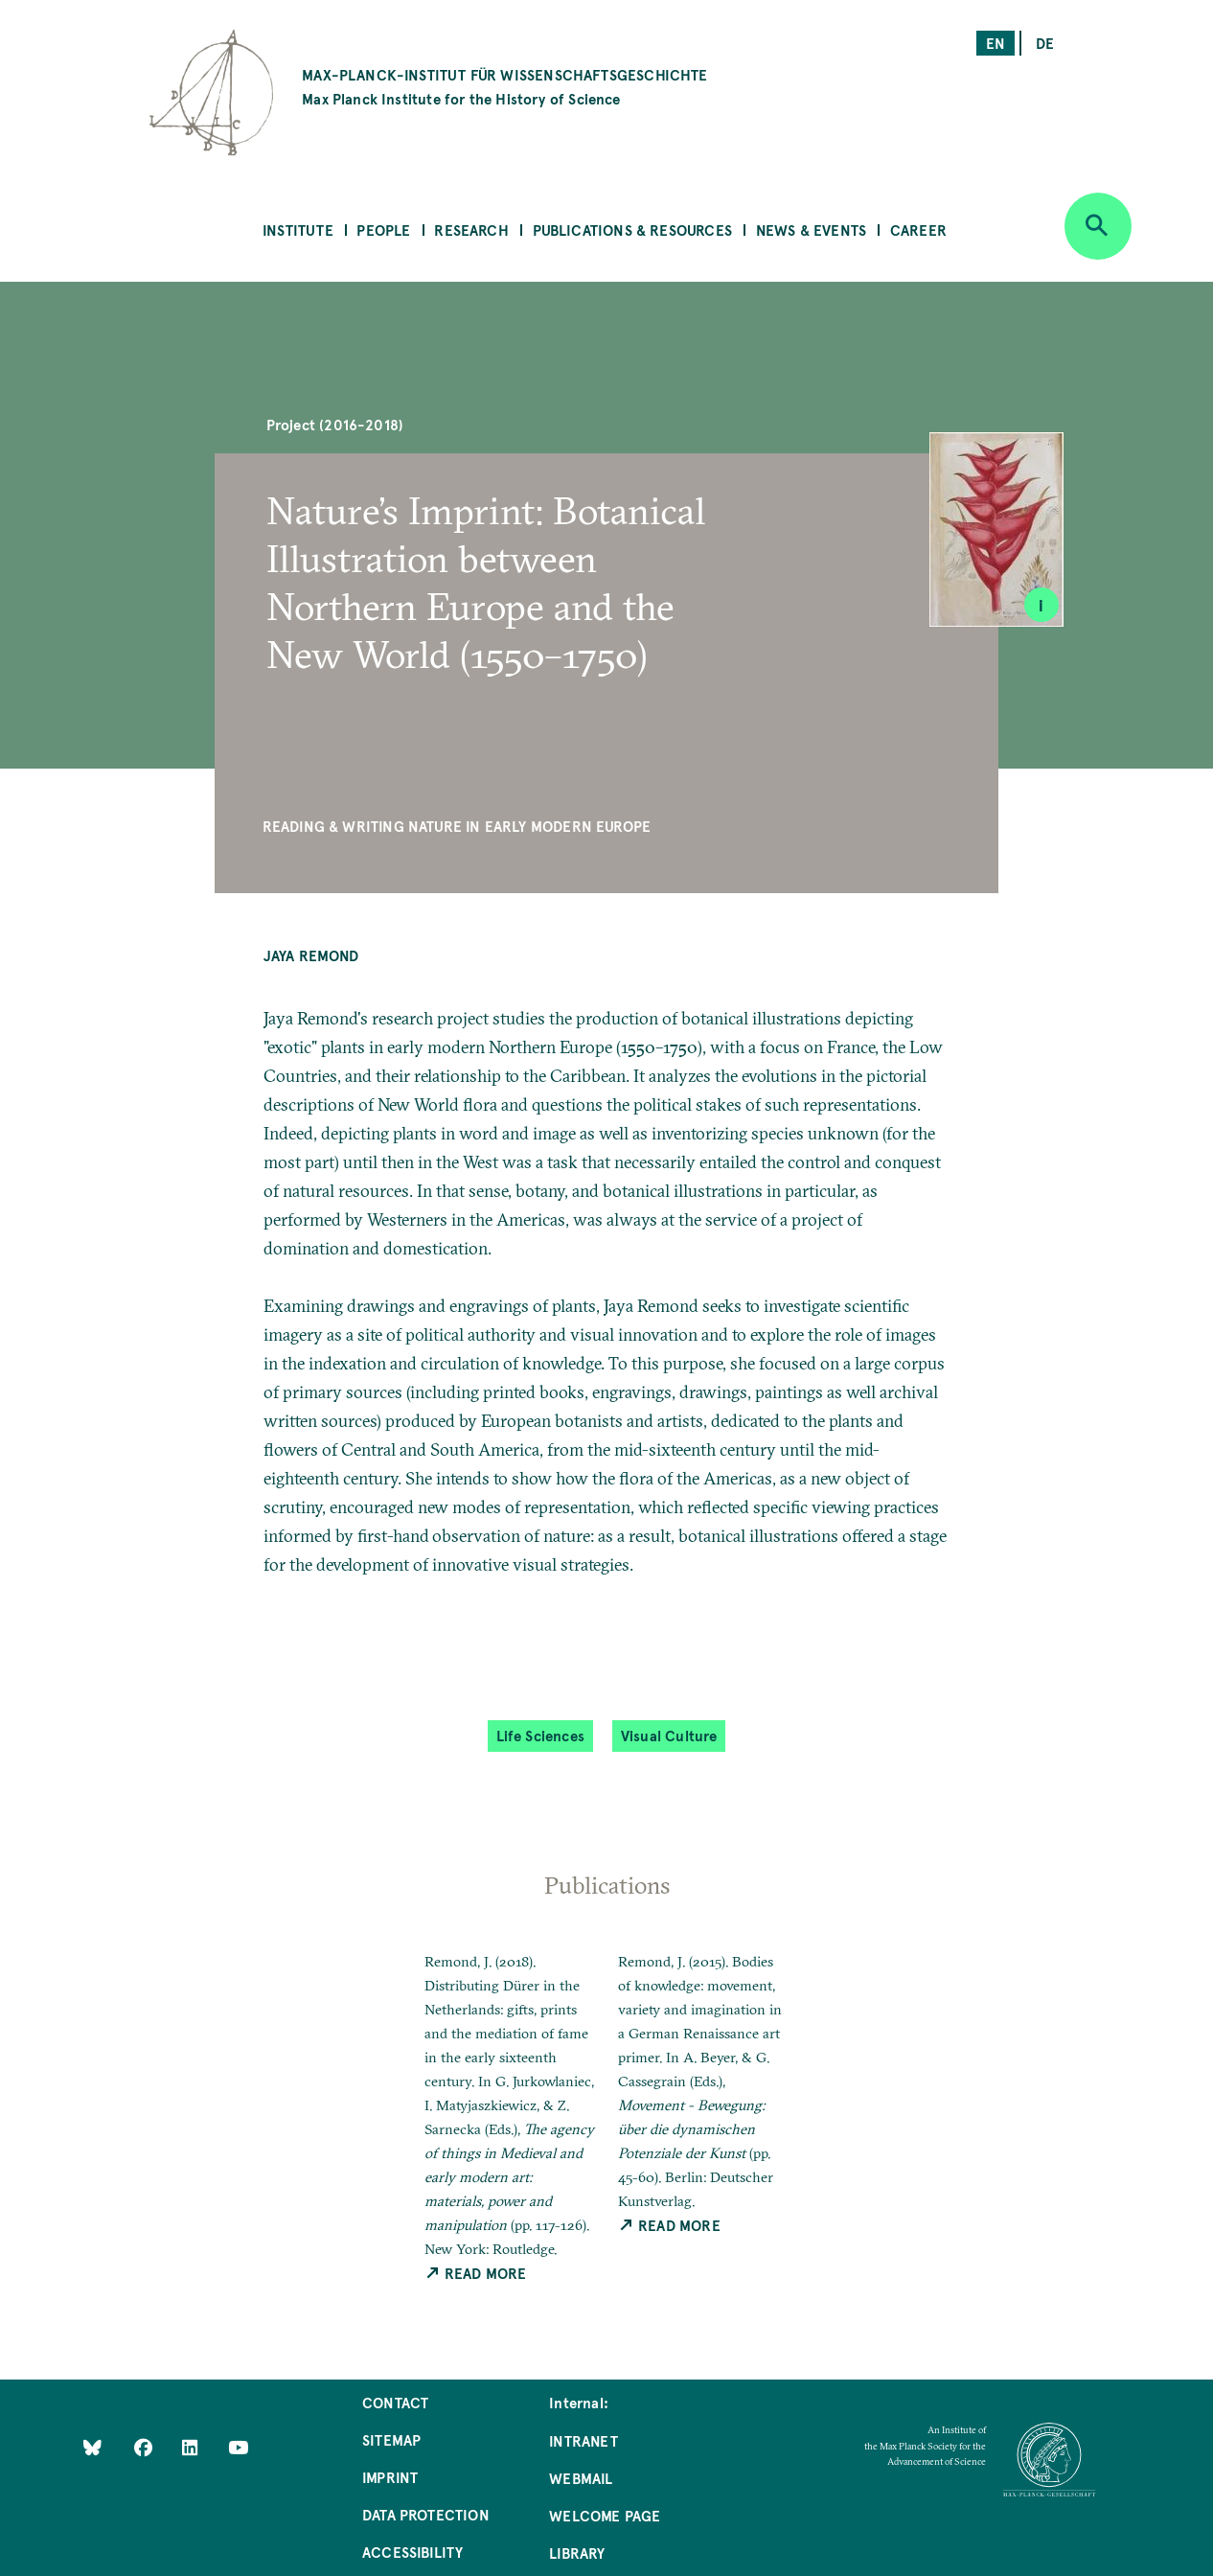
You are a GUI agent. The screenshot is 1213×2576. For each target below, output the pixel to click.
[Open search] (1098, 226)
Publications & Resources (632, 229)
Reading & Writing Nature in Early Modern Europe (457, 826)
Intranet (583, 2440)
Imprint (390, 2477)
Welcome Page (604, 2515)
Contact (395, 2402)
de (1045, 43)
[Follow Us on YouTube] (238, 2446)
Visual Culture (669, 1735)
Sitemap (391, 2439)
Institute (298, 229)
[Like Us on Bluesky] (92, 2446)
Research (471, 229)
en (995, 43)
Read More (475, 2273)
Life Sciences (540, 1735)
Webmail (580, 2478)
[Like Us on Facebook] (145, 2446)
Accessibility (412, 2552)
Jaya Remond (311, 955)
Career (918, 229)
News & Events (811, 229)
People (383, 229)
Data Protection (426, 2514)
